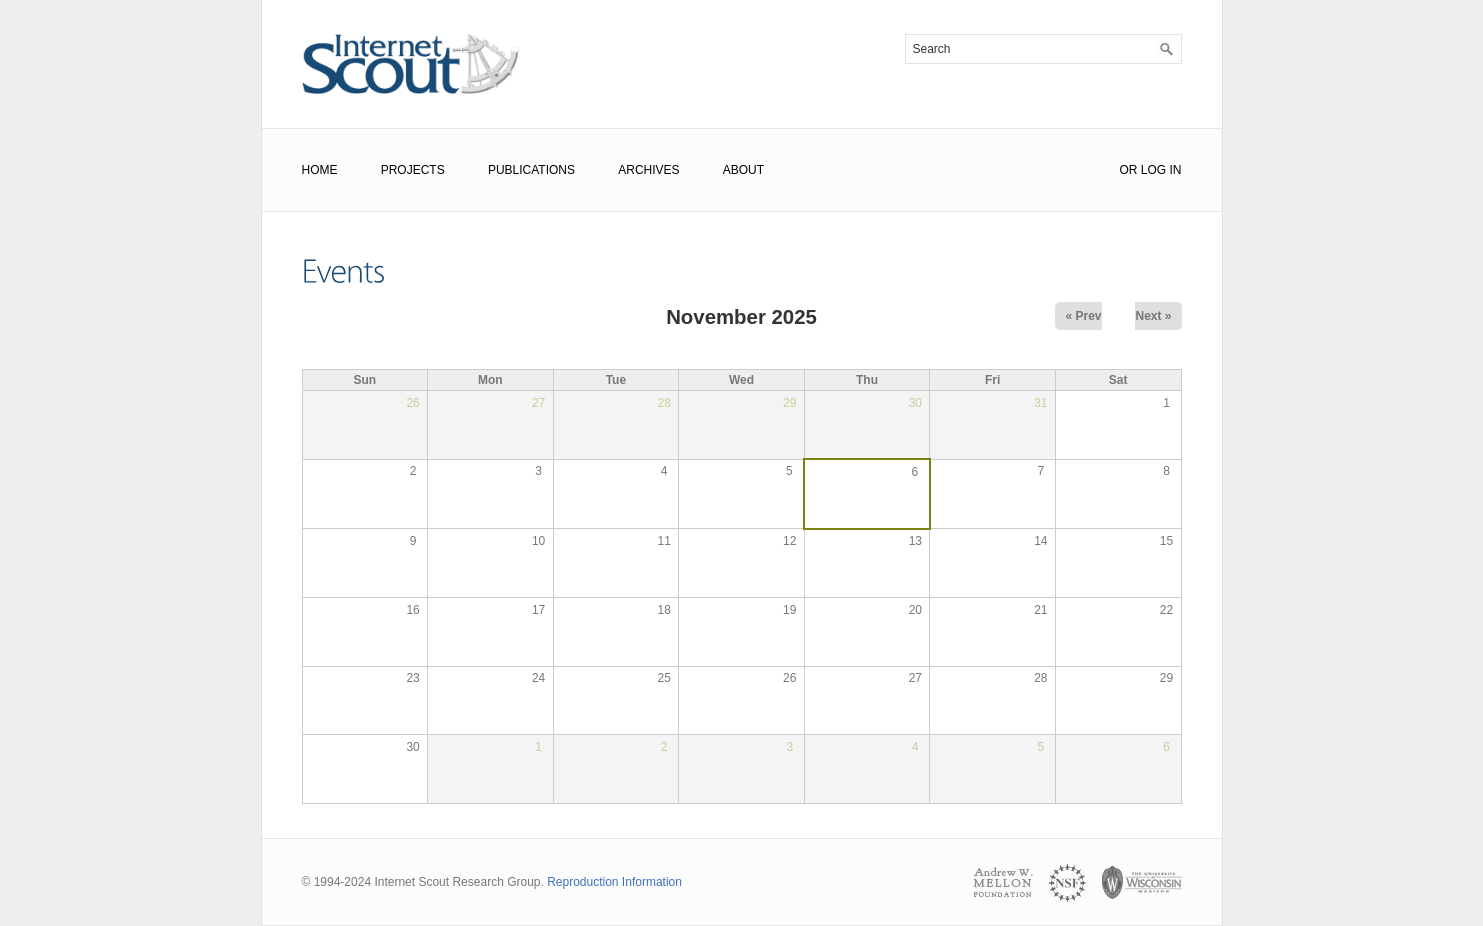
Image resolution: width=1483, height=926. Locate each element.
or (1128, 170)
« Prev (1083, 316)
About (743, 170)
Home (320, 170)
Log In (1161, 170)
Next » (1153, 316)
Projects (413, 170)
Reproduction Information (614, 882)
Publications (531, 170)
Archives (648, 170)
